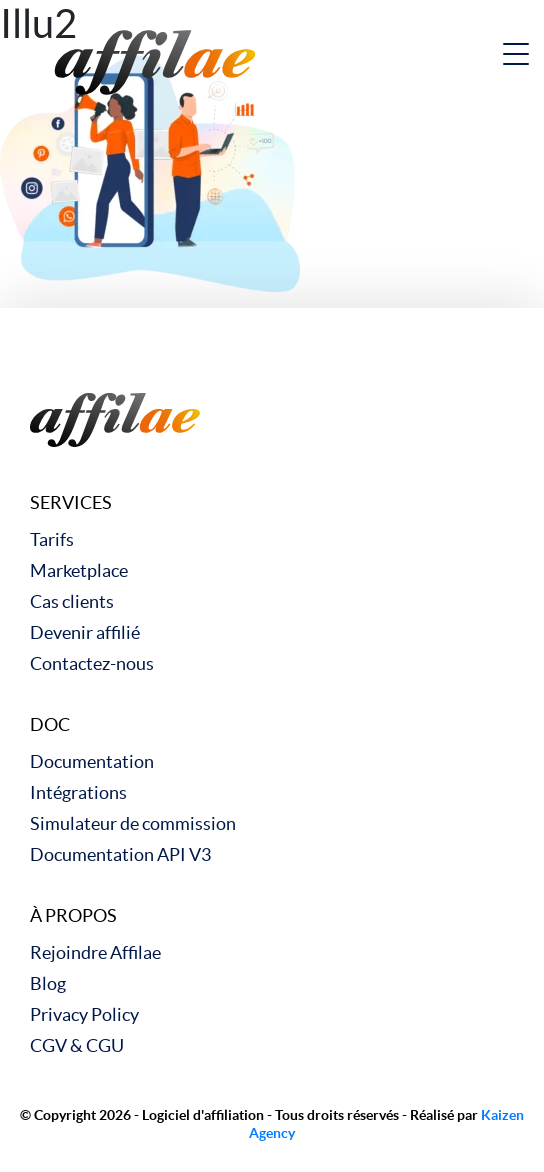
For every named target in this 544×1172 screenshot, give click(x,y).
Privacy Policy (84, 1014)
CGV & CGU (77, 1045)
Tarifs (52, 539)
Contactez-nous (92, 663)
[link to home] (155, 60)
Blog (48, 983)
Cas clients (72, 601)
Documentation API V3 (120, 854)
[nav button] (516, 54)
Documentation (92, 761)
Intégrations (78, 792)
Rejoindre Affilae (95, 952)
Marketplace (79, 570)
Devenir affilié (85, 632)
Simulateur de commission (133, 823)
